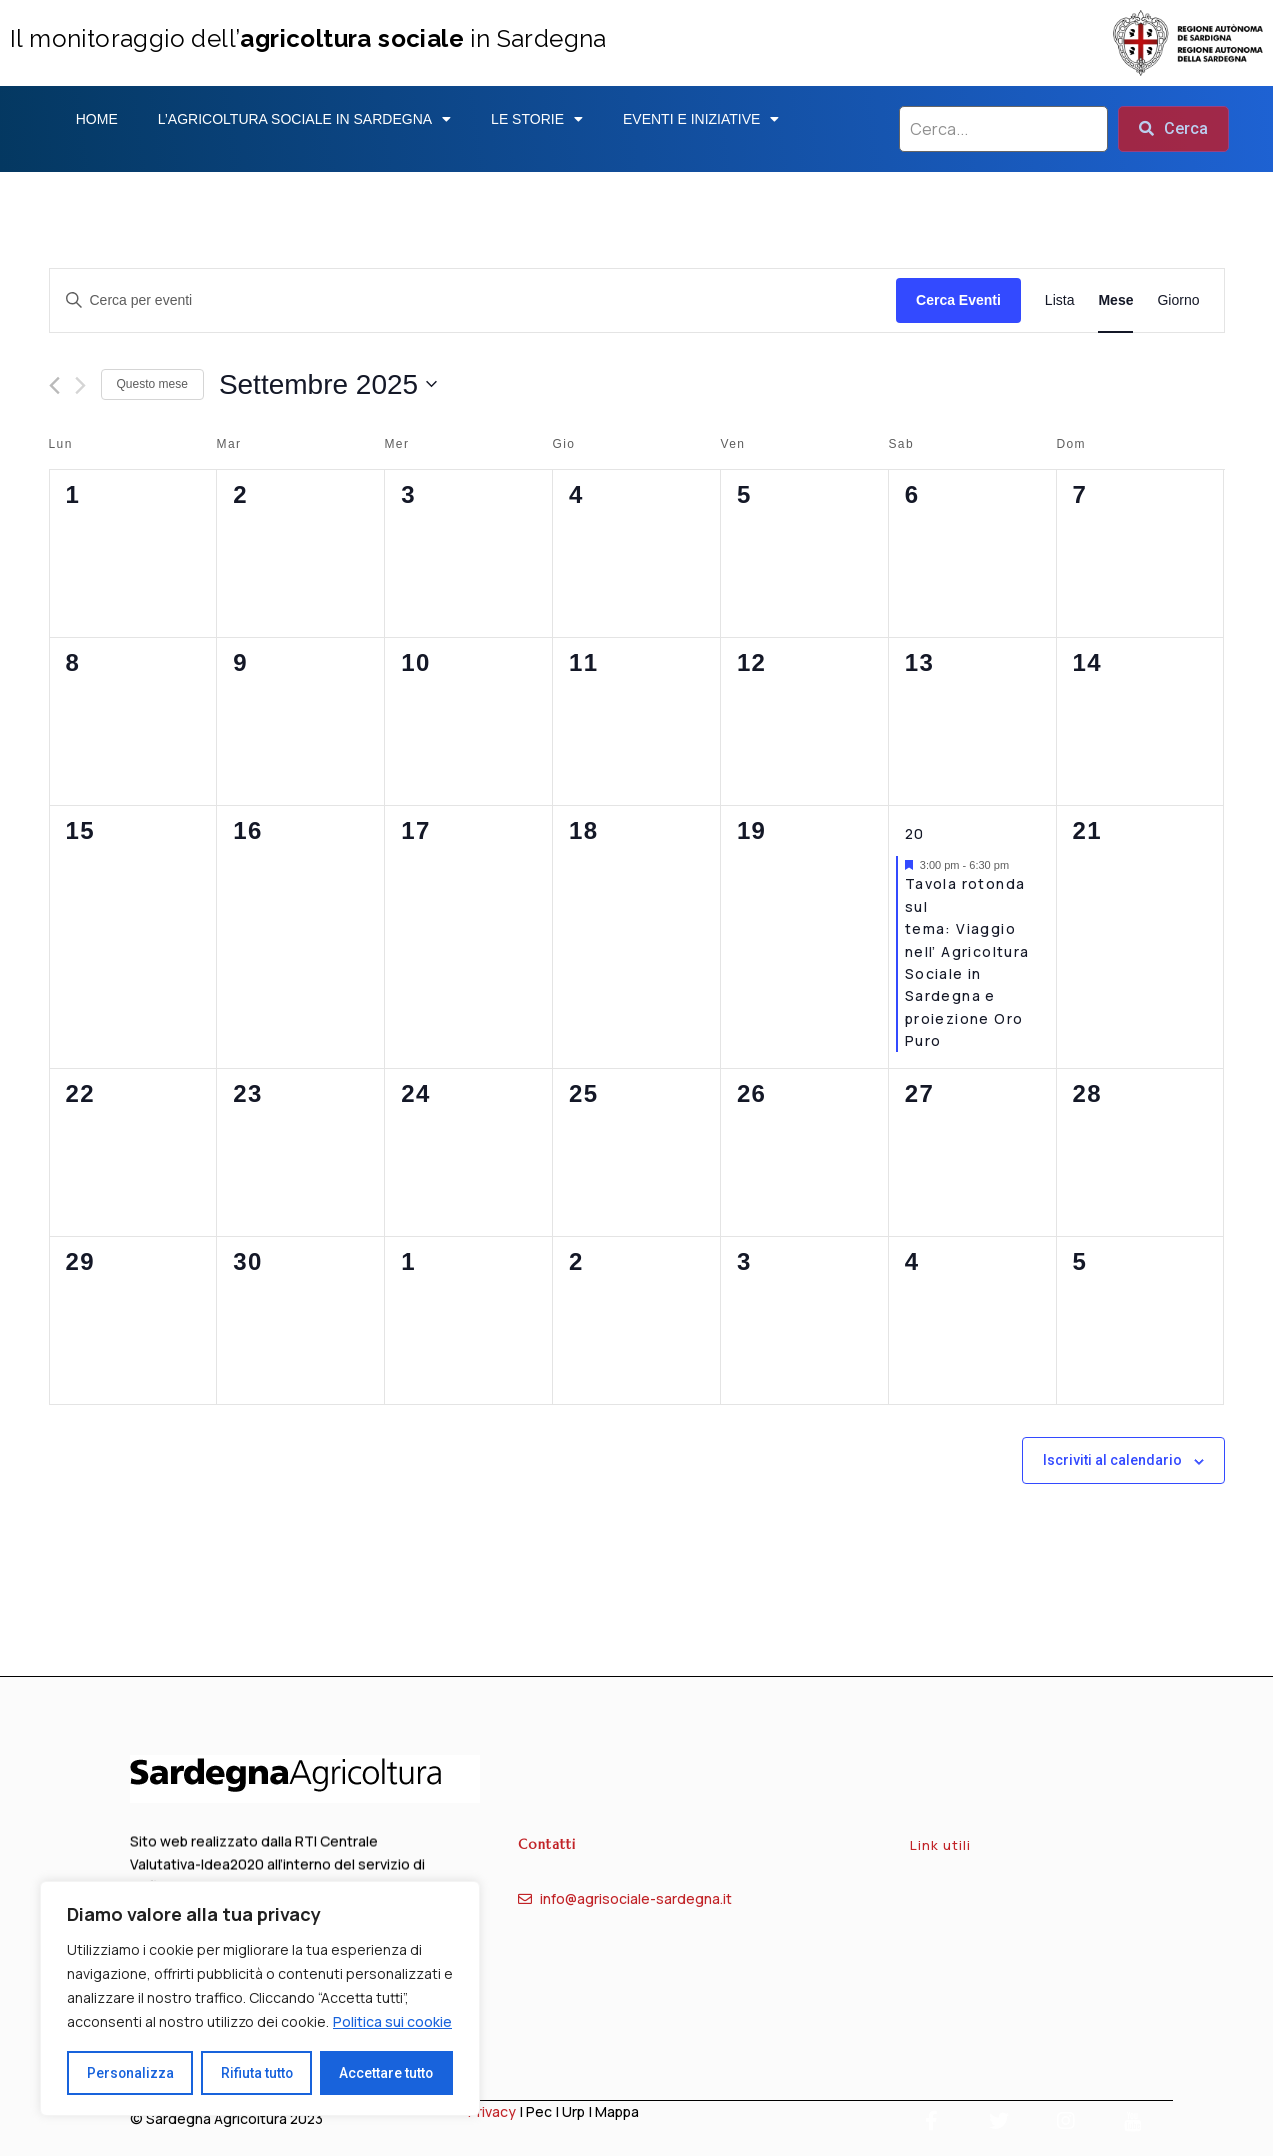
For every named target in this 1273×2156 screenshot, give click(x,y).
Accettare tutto (386, 2073)
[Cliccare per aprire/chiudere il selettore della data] (328, 385)
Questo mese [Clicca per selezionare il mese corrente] (152, 384)
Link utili (940, 1860)
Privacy (492, 2111)
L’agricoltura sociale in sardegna (304, 119)
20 (915, 833)
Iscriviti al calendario (1112, 1460)
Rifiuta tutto (256, 2073)
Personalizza (130, 2073)
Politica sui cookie (392, 2022)
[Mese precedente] (54, 385)
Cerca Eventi (958, 300)
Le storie (537, 119)
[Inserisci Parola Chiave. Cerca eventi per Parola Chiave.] (473, 300)
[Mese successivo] (80, 385)
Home (97, 119)
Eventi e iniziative (701, 119)
